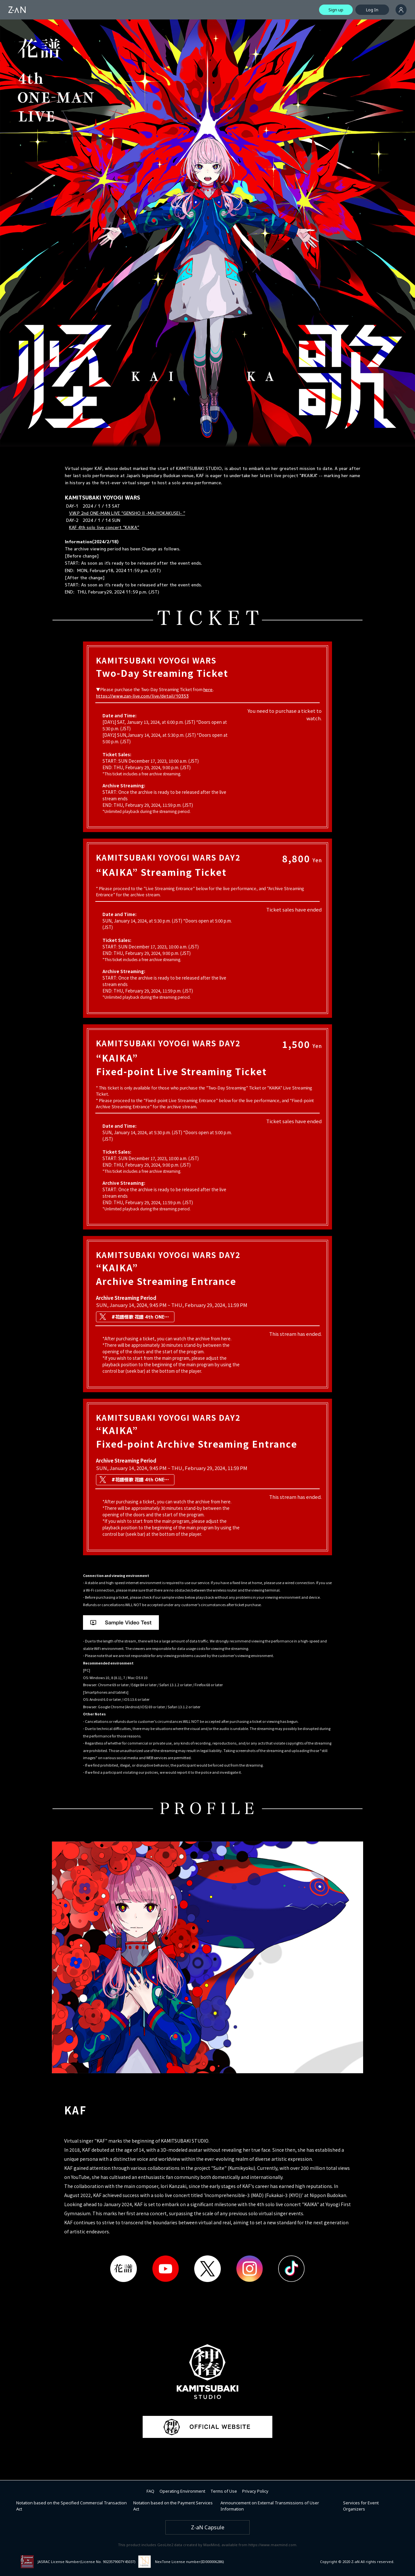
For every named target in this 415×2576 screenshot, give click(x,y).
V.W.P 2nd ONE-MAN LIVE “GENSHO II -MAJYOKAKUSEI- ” (127, 513)
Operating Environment (182, 2491)
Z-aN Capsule (207, 2527)
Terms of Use (223, 2491)
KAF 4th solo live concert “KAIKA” (104, 527)
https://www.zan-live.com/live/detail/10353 (142, 696)
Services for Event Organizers (361, 2506)
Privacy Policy (255, 2491)
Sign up (335, 10)
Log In (372, 10)
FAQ (150, 2491)
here (208, 689)
